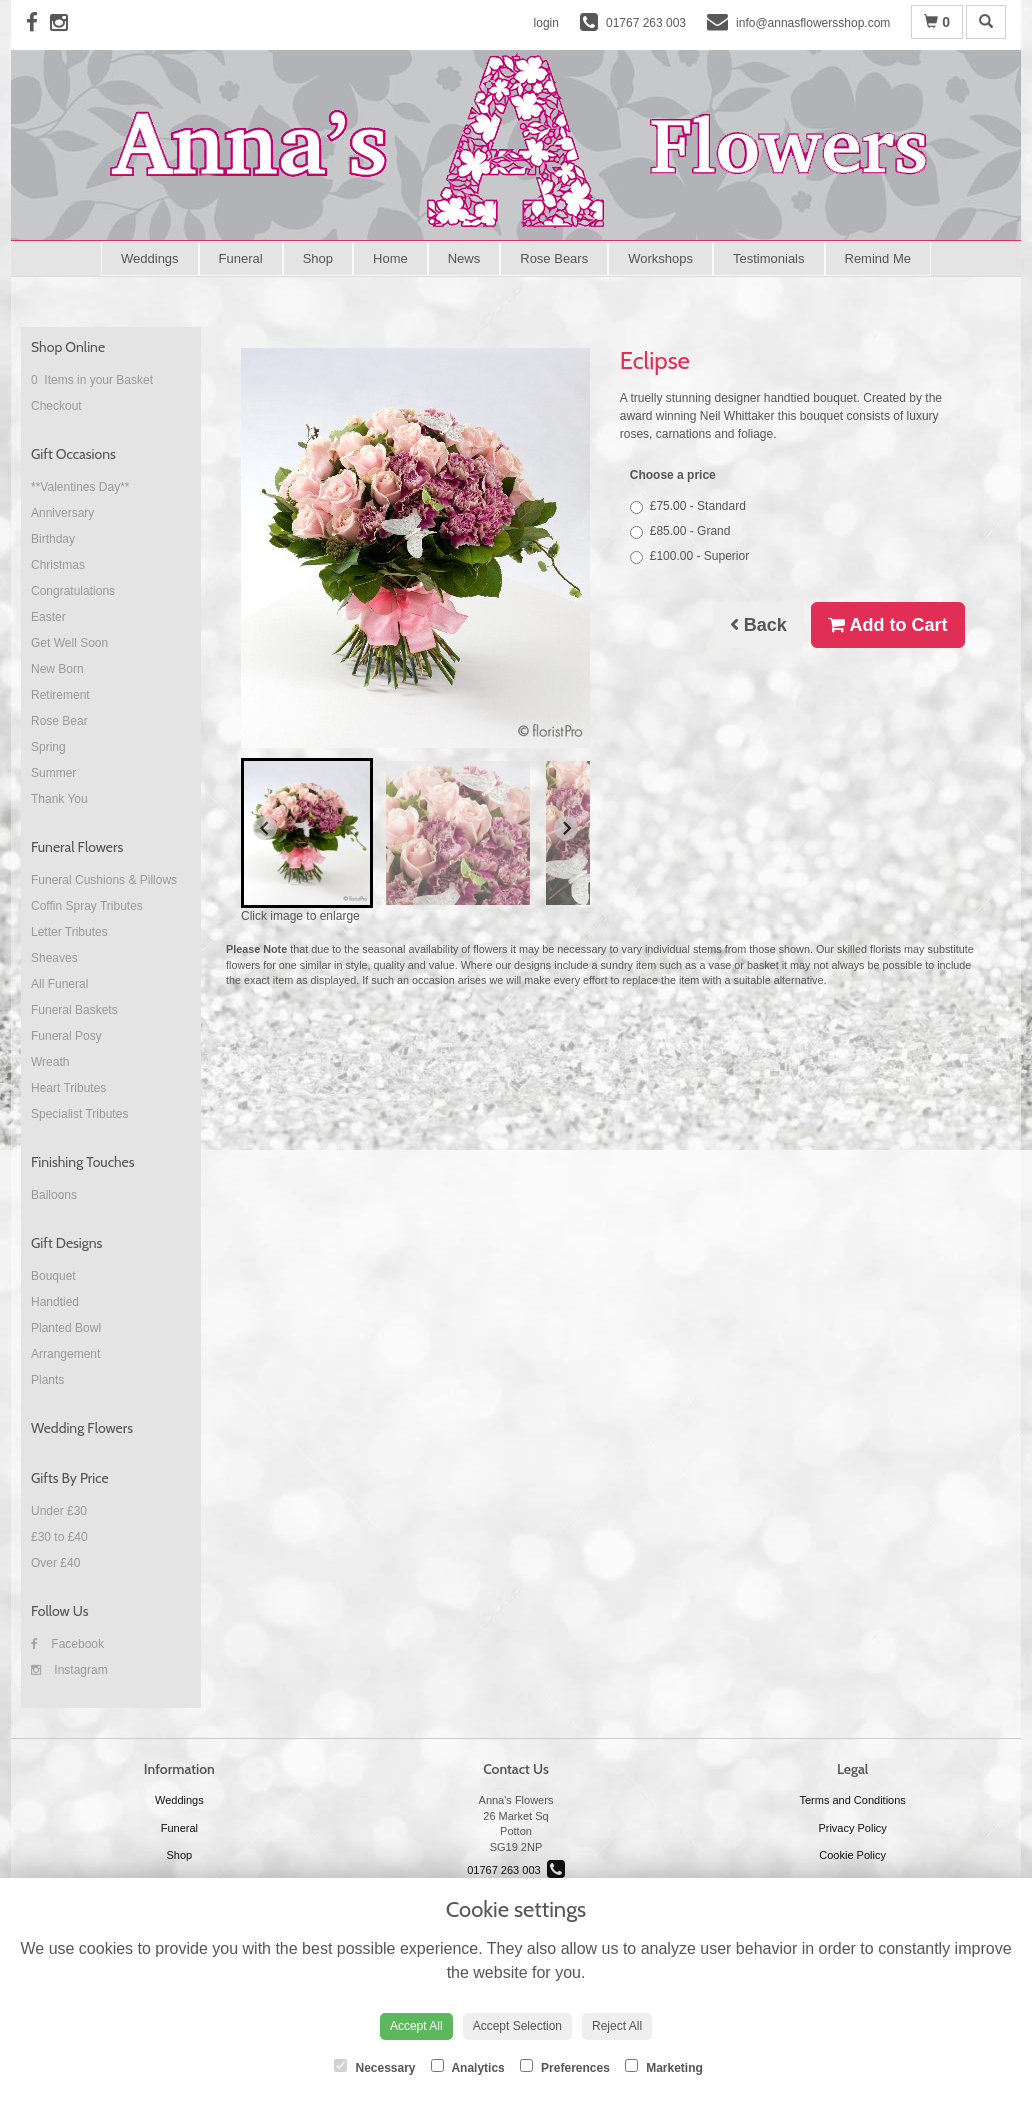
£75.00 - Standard (688, 506)
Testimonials (769, 258)
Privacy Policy (852, 1828)
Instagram (69, 1670)
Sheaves (54, 958)
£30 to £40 (59, 1537)
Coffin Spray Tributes (87, 906)
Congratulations (73, 591)
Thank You (59, 799)
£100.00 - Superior (689, 556)
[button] (307, 833)
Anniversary (62, 513)
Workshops (660, 258)
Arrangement (65, 1354)
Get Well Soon (69, 643)
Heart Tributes (68, 1088)
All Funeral (59, 984)
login (546, 23)
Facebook (67, 1644)
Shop (318, 258)
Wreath (50, 1062)
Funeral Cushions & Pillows (104, 880)
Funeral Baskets (74, 1010)
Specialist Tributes (79, 1114)
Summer (53, 773)
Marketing (664, 2067)
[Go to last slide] (265, 828)
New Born (57, 669)
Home (390, 258)
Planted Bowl (66, 1328)
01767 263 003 (516, 1870)
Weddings (150, 258)
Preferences (565, 2067)
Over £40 (55, 1563)
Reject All (617, 2026)
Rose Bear (59, 721)
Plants (47, 1380)
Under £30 (59, 1511)
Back (758, 625)
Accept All (416, 2026)
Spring (48, 747)
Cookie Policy (852, 1855)
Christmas (58, 565)
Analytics (468, 2067)
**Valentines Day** (80, 487)
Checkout (56, 406)
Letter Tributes (69, 932)
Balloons (54, 1195)
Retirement (60, 695)
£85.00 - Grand (680, 531)
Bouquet (53, 1276)
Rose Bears (554, 258)
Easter (48, 617)
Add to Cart (887, 625)
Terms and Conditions (852, 1800)
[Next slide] (566, 828)
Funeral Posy (66, 1036)
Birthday (53, 539)
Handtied (55, 1302)
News (464, 258)
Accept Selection (517, 2026)
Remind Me (878, 258)
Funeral (241, 258)
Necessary (374, 2067)
